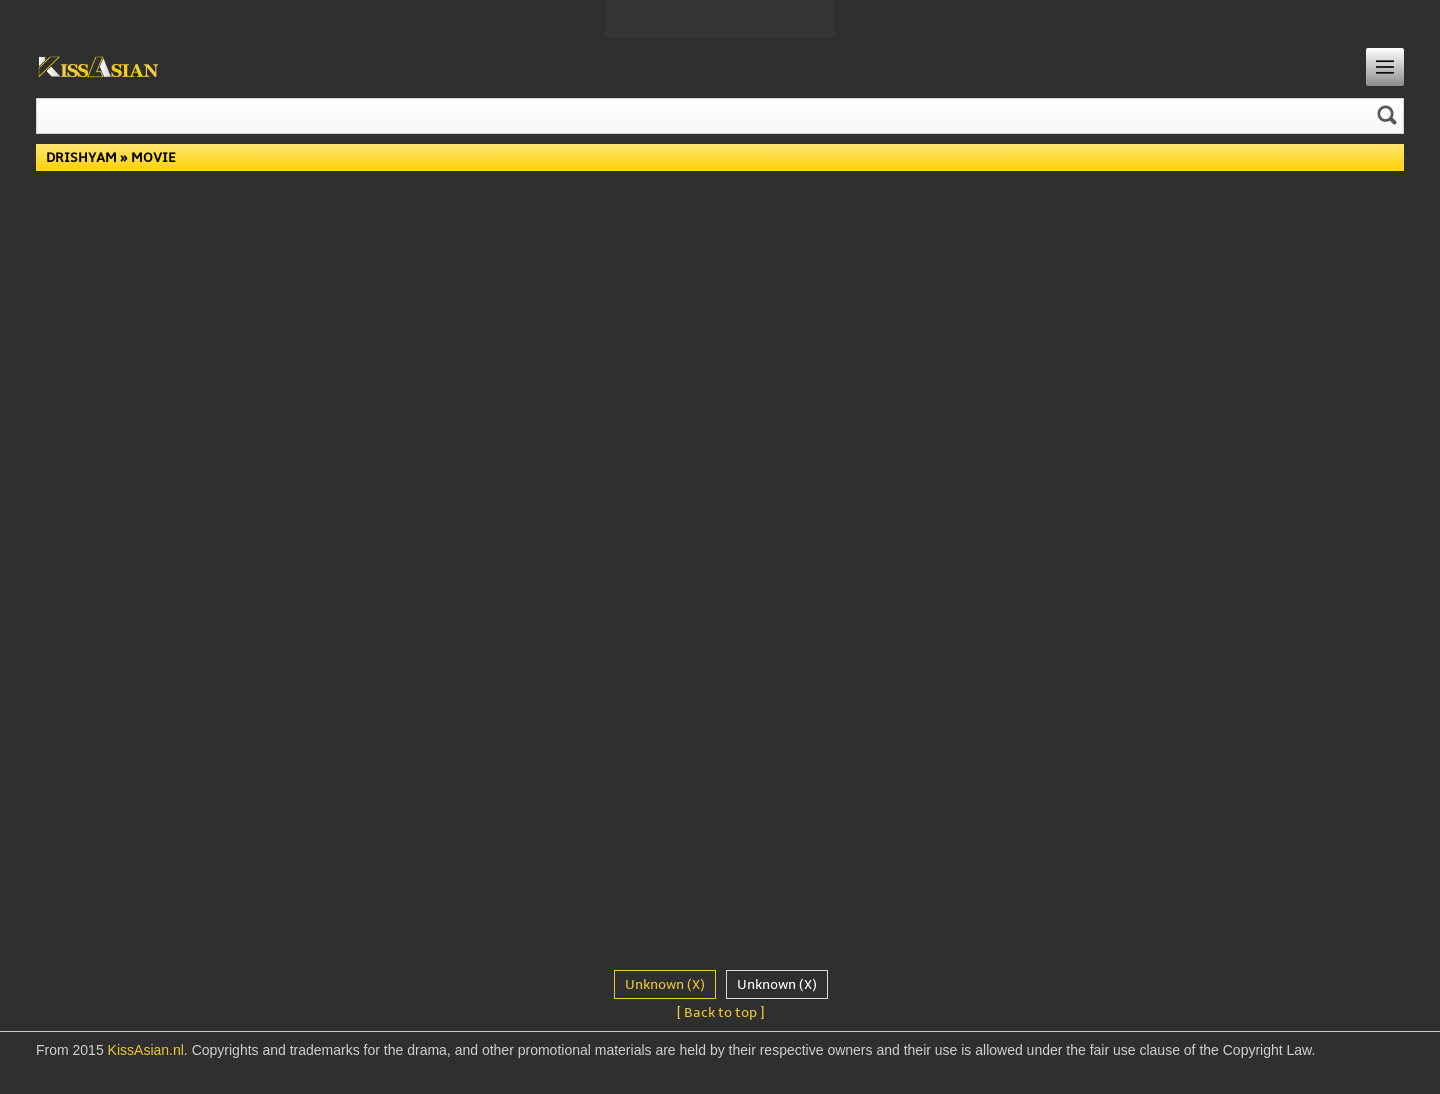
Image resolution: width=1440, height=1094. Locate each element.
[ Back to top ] (720, 1012)
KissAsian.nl (146, 1050)
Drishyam (81, 157)
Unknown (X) (665, 984)
